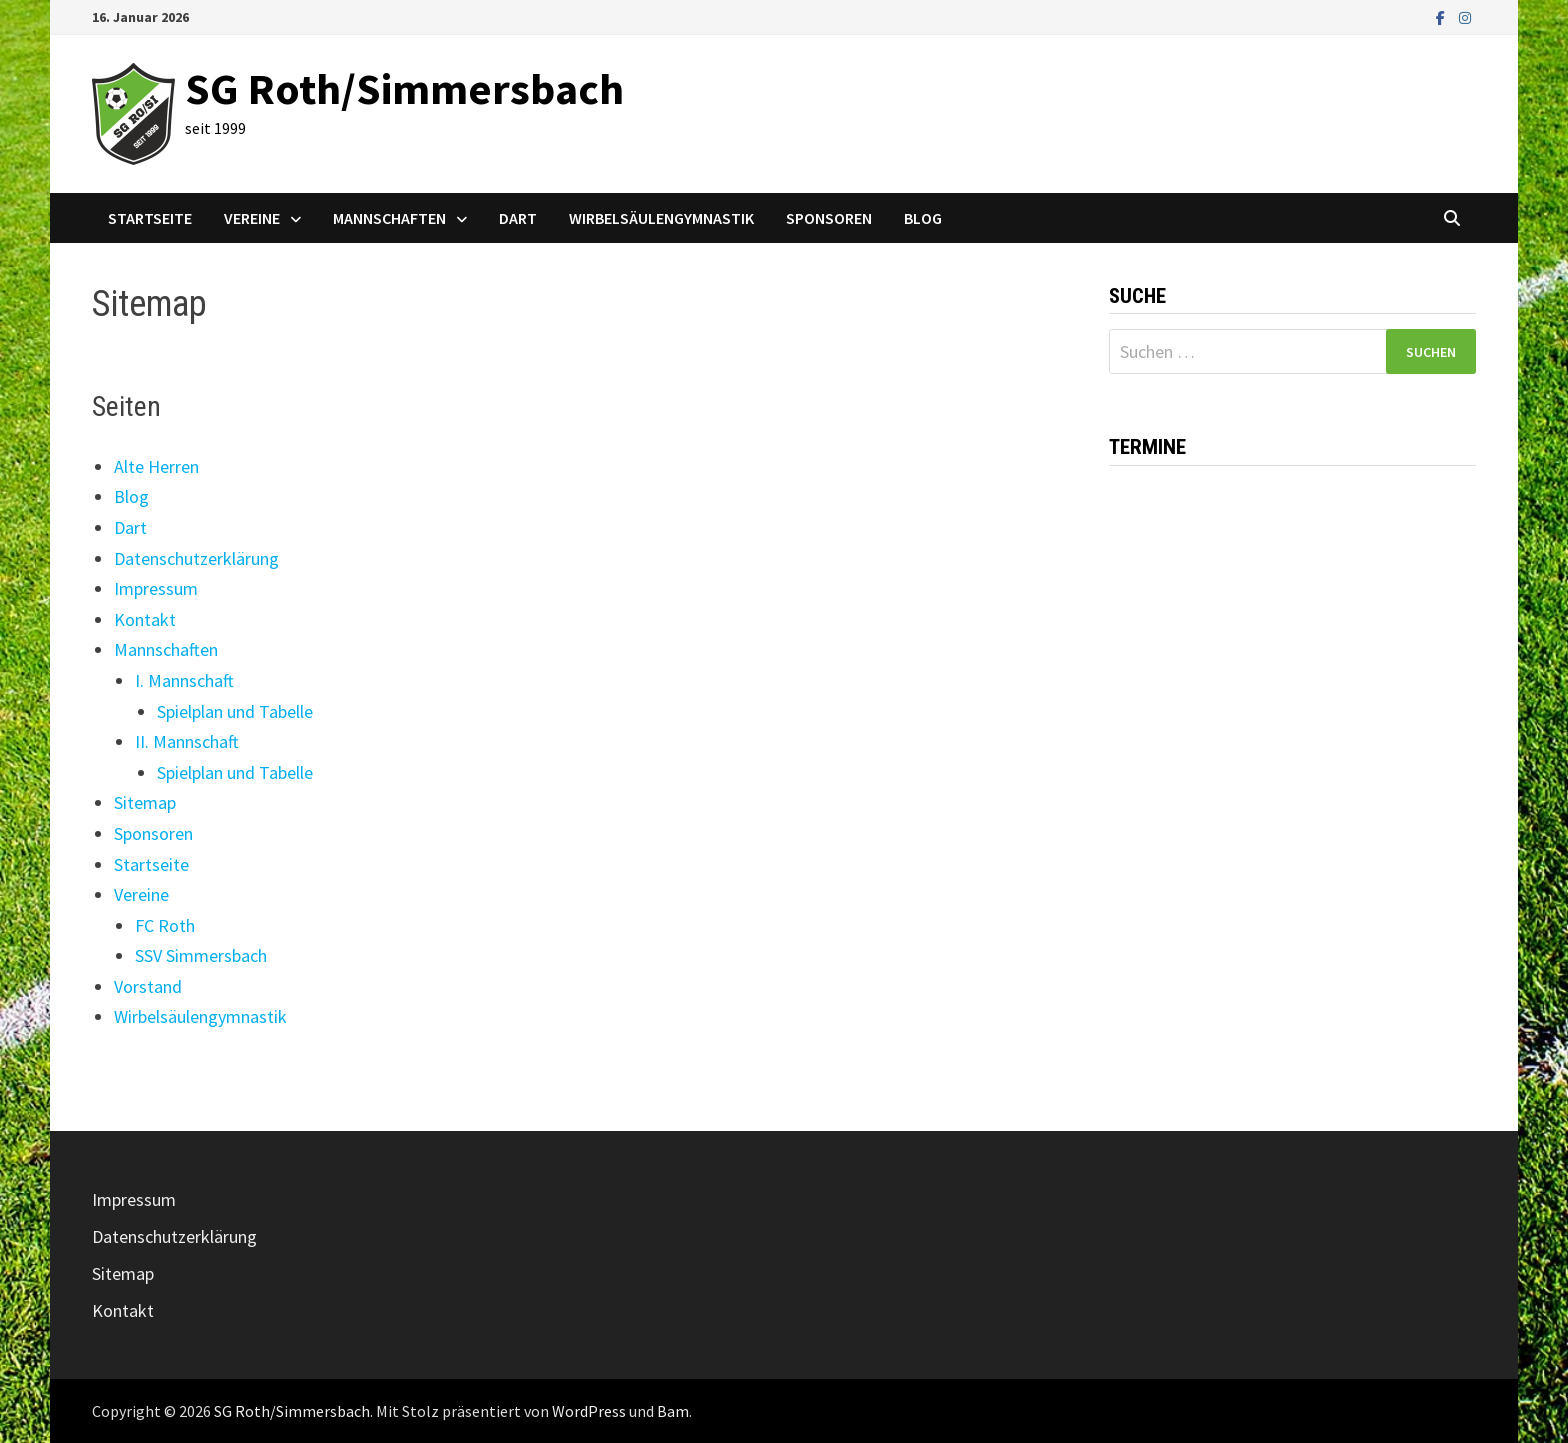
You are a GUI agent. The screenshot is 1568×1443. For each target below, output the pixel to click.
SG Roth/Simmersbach (404, 88)
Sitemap (145, 802)
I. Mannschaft (184, 680)
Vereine (252, 218)
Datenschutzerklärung (196, 558)
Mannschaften (389, 218)
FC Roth (165, 925)
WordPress (589, 1411)
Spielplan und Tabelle (235, 711)
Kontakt (145, 619)
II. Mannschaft (187, 741)
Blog (923, 218)
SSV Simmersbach (201, 955)
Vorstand (148, 986)
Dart (518, 218)
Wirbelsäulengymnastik (661, 218)
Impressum (156, 588)
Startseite (150, 218)
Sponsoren (829, 218)
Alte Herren (156, 466)
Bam (673, 1411)
